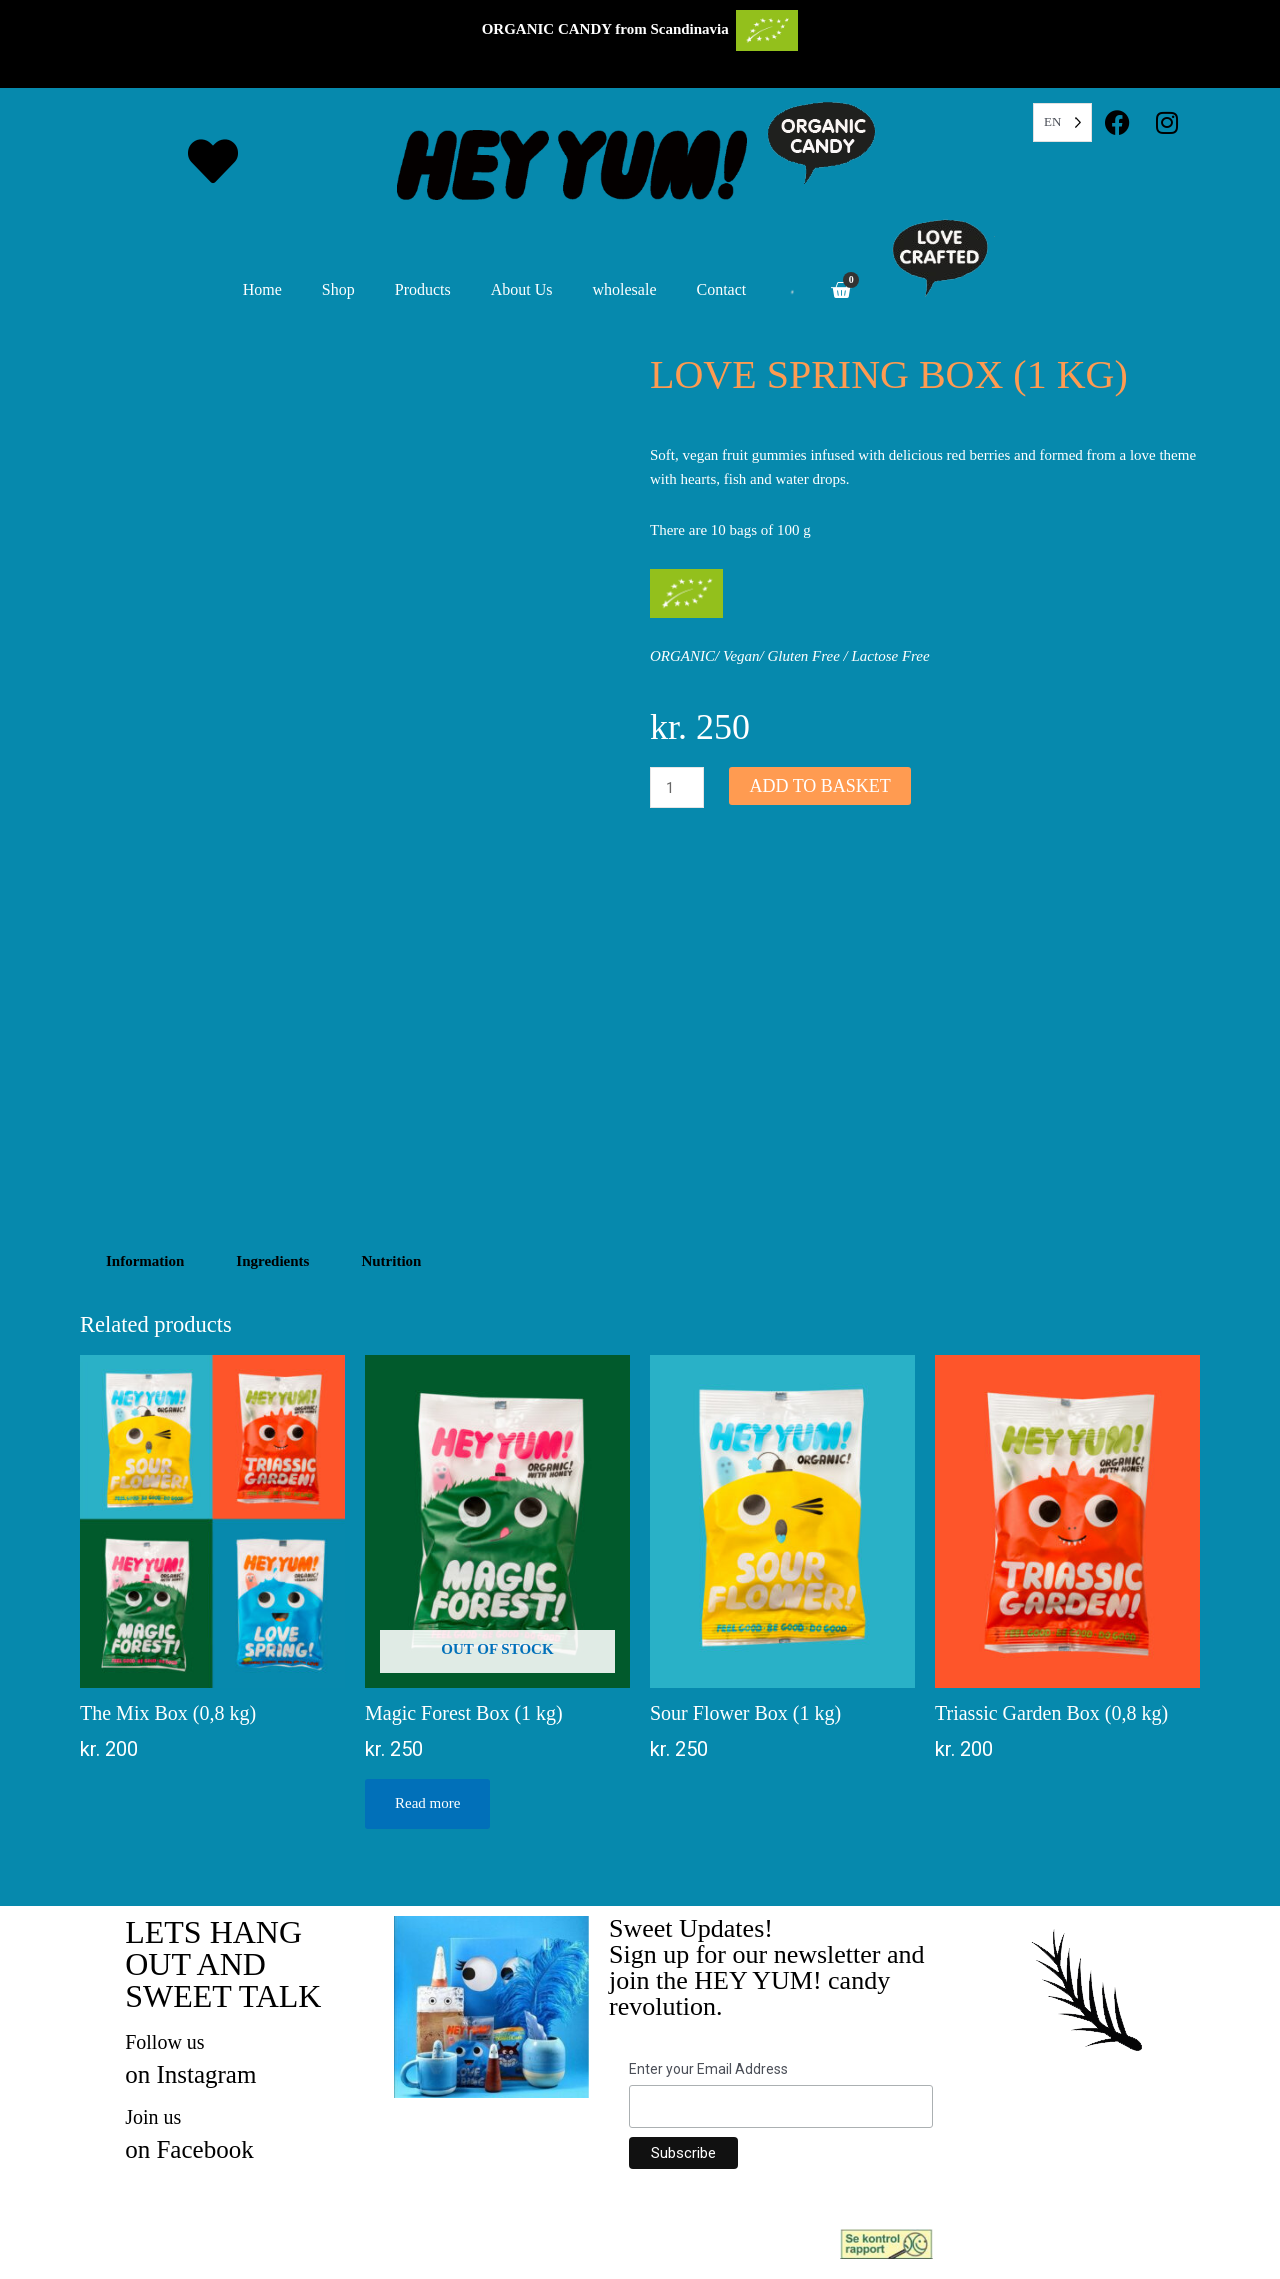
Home (262, 289)
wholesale (625, 289)
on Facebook (189, 2149)
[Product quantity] (677, 787)
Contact (722, 289)
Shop (338, 289)
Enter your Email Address (708, 2069)
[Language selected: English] (1062, 122)
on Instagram (190, 2074)
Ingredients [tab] (272, 1261)
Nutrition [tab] (391, 1261)
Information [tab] (145, 1261)
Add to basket (819, 786)
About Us (522, 289)
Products (423, 289)
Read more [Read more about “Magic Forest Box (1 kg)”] (427, 1803)
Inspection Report (994, 2241)
